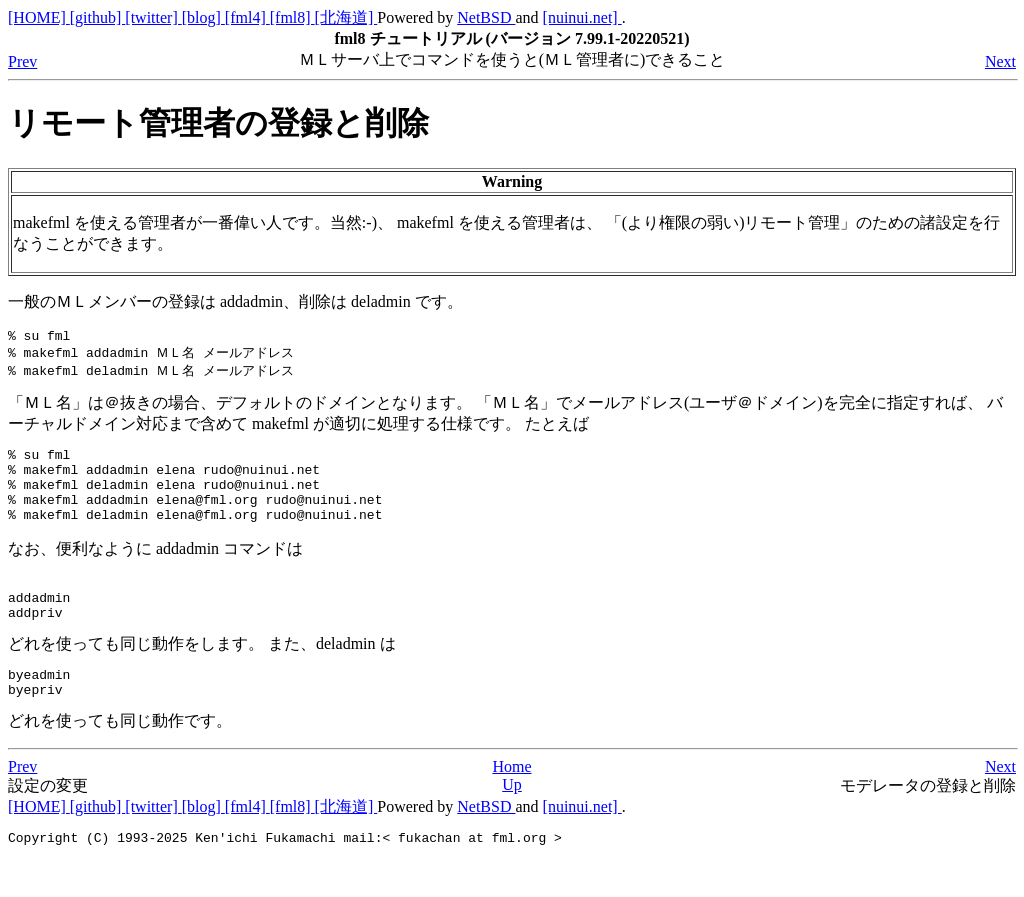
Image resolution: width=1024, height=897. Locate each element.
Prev (22, 61)
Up (512, 819)
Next (1000, 61)
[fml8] (292, 17)
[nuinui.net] (582, 17)
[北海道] (346, 17)
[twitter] (153, 17)
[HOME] (39, 17)
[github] (98, 17)
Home (511, 801)
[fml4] (247, 17)
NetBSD (486, 17)
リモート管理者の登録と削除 (218, 123)
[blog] (203, 17)
